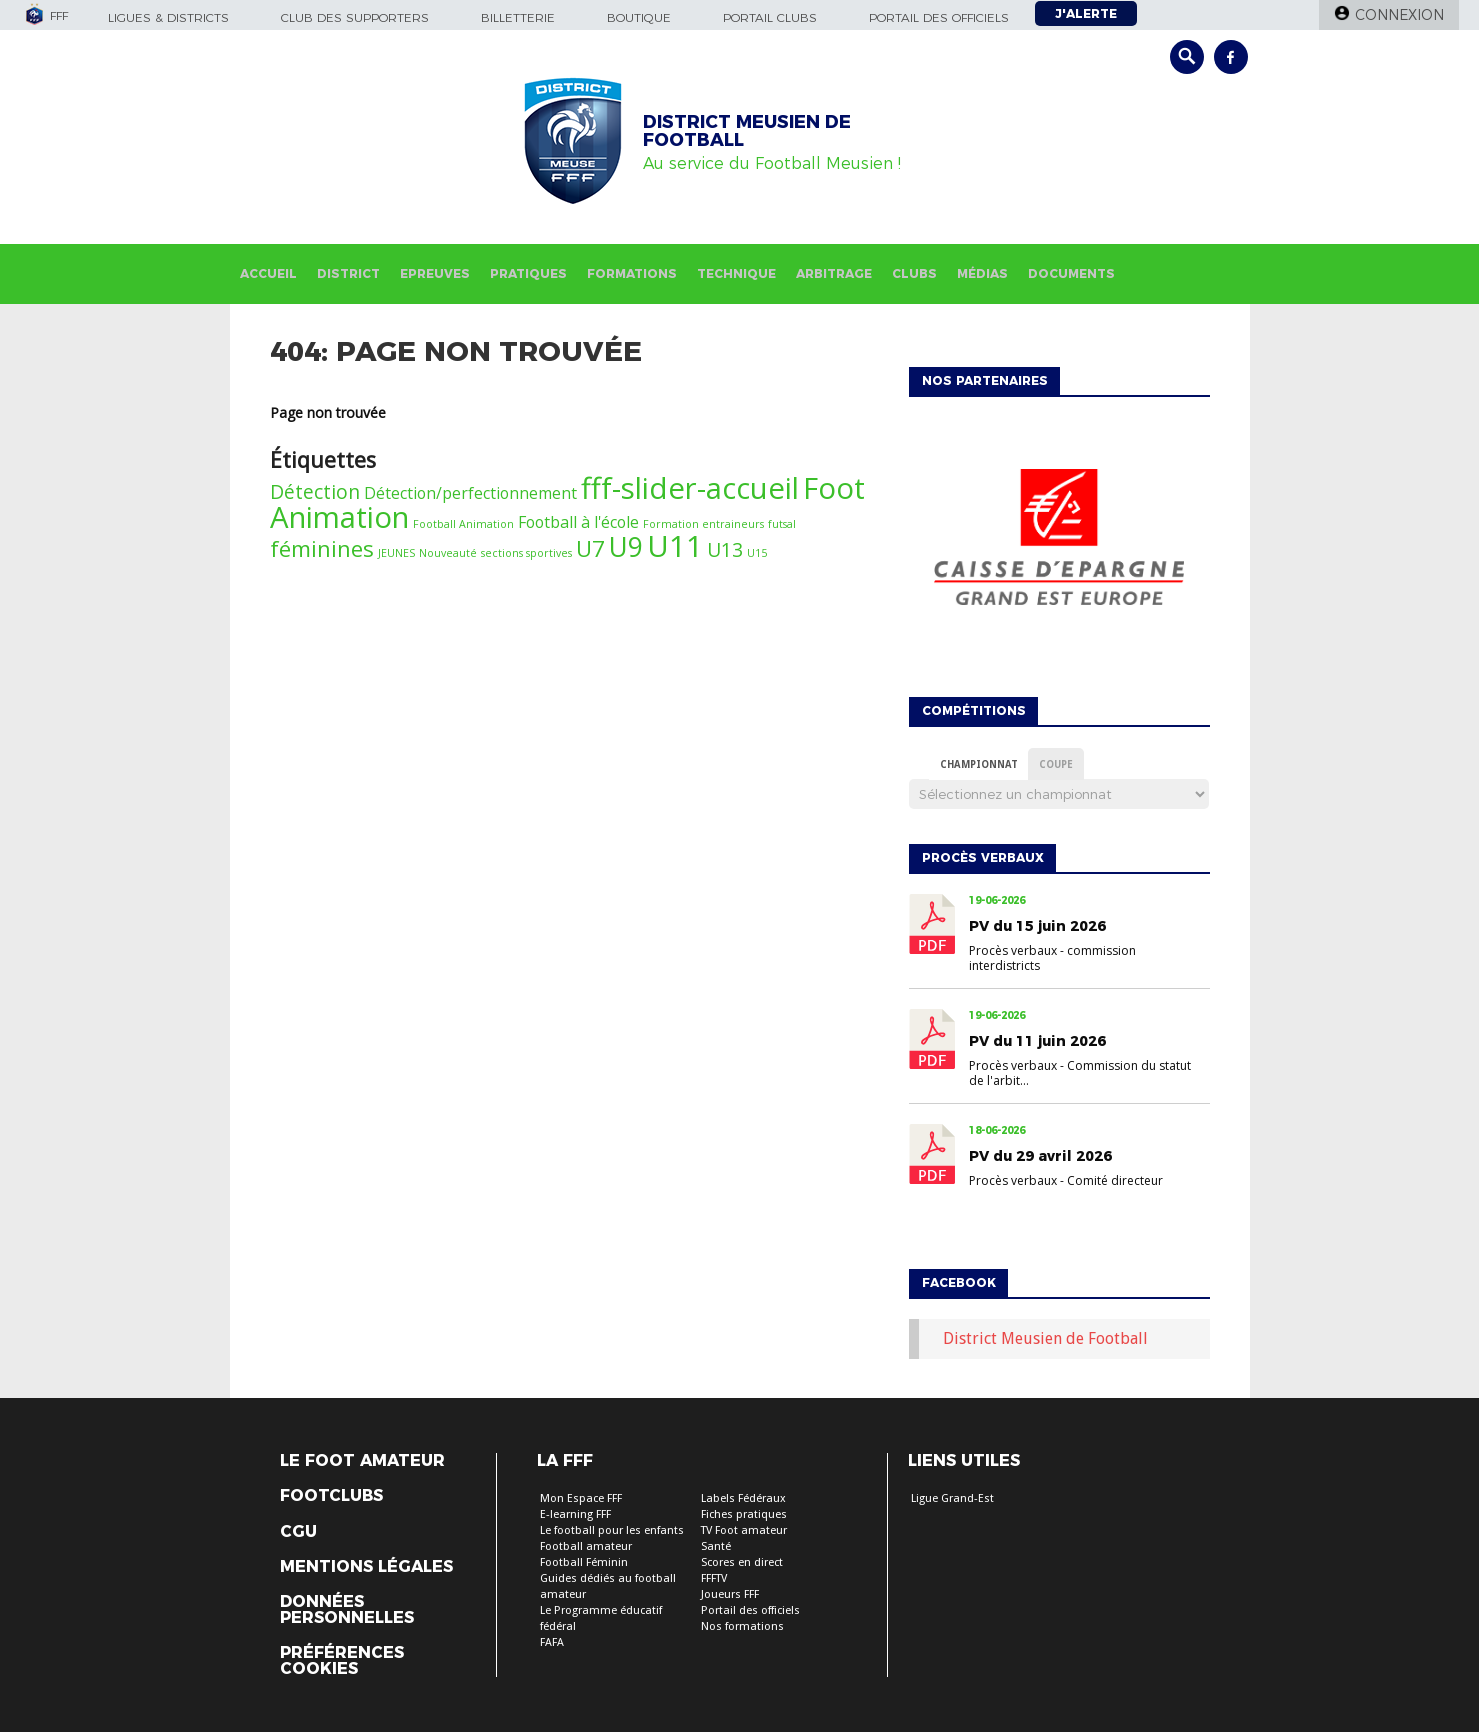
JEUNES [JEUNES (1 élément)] (396, 553)
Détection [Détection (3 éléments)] (315, 491)
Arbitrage (834, 273)
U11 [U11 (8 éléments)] (675, 546)
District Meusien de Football (1045, 1338)
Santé (716, 1546)
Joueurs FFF (730, 1594)
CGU (298, 1532)
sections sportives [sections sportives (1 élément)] (526, 553)
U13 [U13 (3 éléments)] (725, 549)
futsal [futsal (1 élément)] (782, 524)
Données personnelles (347, 1610)
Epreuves (435, 273)
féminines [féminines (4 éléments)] (322, 548)
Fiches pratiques (744, 1514)
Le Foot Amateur (362, 1461)
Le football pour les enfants (612, 1530)
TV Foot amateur (744, 1530)
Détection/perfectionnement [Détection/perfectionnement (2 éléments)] (470, 493)
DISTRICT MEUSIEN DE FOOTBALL (747, 131)
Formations (632, 273)
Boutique (639, 17)
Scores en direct (742, 1562)
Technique (736, 273)
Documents (1071, 273)
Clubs (914, 273)
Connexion (1399, 15)
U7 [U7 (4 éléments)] (590, 548)
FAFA (552, 1642)
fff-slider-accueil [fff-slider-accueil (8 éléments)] (690, 488)
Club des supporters (355, 17)
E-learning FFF (575, 1514)
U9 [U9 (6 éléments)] (626, 547)
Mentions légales (366, 1567)
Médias (982, 273)
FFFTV (714, 1578)
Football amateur (586, 1546)
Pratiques (528, 273)
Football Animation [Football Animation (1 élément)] (463, 524)
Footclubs (331, 1496)
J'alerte (1086, 13)
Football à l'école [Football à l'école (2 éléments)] (578, 522)
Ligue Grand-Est (952, 1498)
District (348, 273)
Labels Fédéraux (743, 1498)
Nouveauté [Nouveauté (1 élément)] (448, 553)
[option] (1059, 542)
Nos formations (742, 1626)
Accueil (268, 273)
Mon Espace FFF (581, 1498)
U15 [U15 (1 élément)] (757, 553)
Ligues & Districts (168, 17)
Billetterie (518, 17)
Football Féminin (584, 1562)
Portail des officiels (939, 17)
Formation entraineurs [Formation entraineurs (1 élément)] (703, 524)
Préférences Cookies (342, 1661)
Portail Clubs (770, 17)
